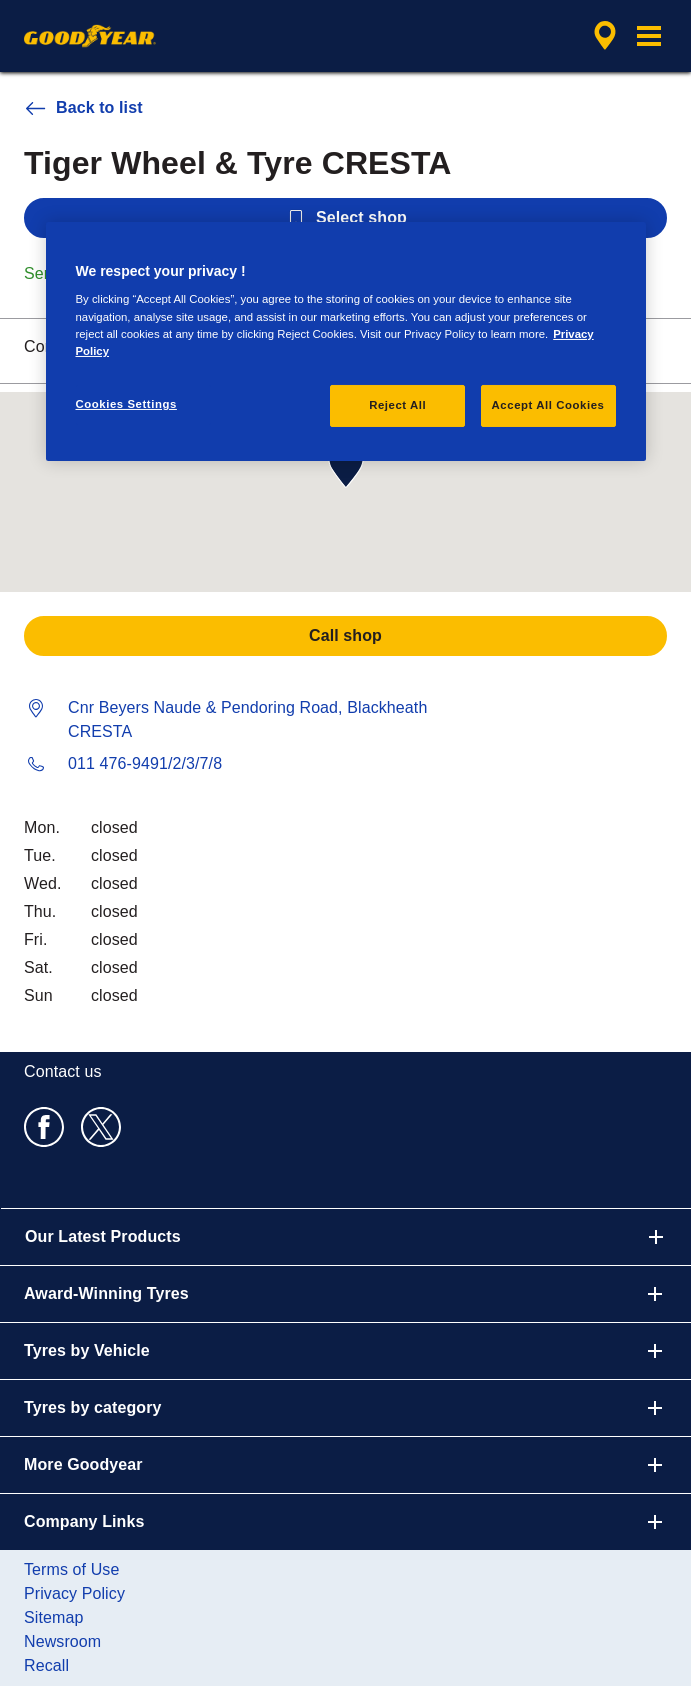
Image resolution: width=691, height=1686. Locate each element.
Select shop (345, 218)
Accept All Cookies (548, 405)
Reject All (397, 405)
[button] (649, 36)
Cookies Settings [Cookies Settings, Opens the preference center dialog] (126, 404)
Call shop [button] (345, 635)
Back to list (83, 108)
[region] (346, 341)
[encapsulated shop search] (605, 36)
